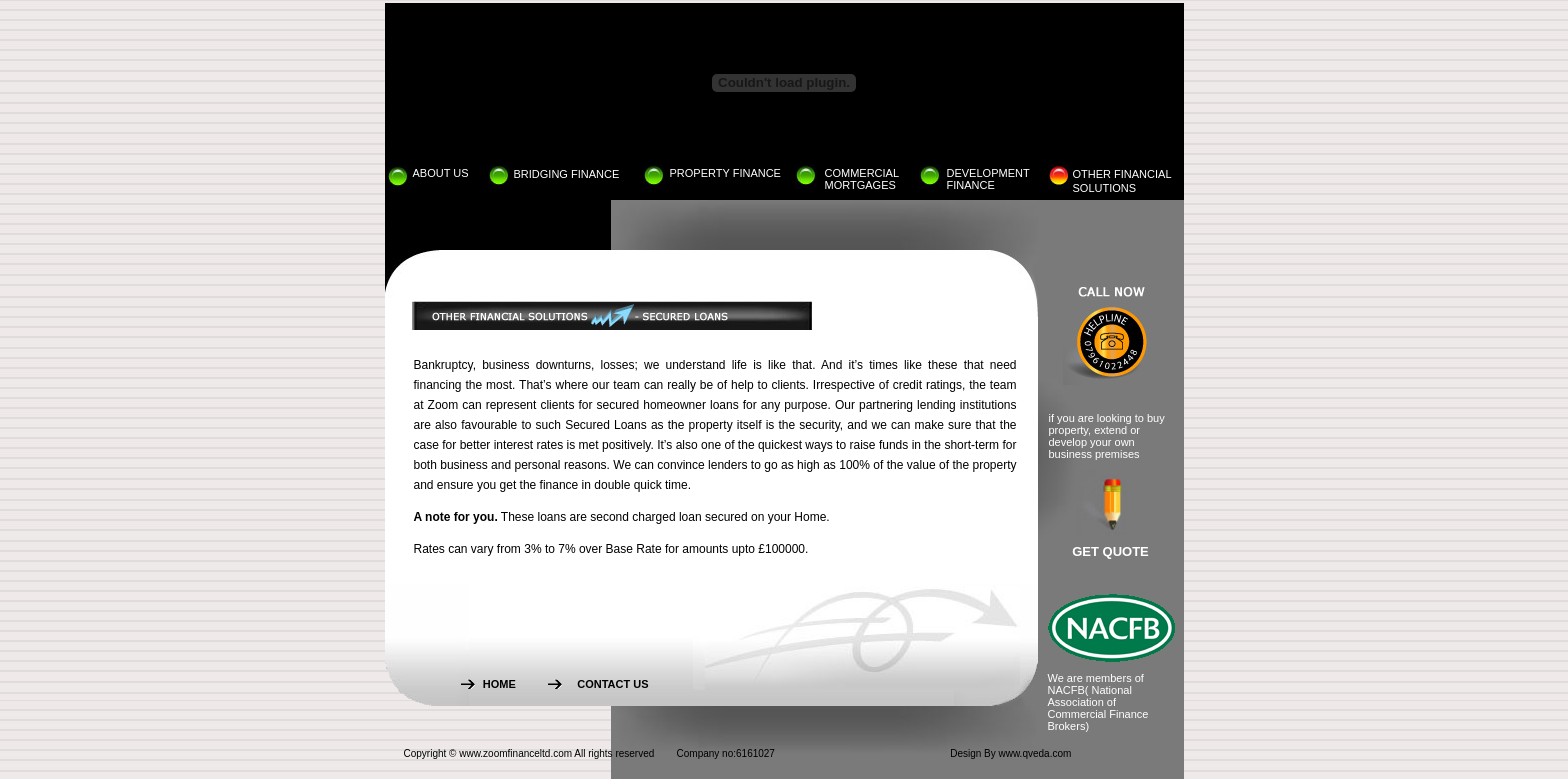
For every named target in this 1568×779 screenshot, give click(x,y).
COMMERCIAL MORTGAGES (862, 179)
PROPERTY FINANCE (725, 173)
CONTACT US (612, 684)
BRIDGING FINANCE (567, 174)
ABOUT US (441, 173)
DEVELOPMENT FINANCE (988, 179)
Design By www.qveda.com (1010, 753)
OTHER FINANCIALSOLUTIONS (1122, 180)
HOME (499, 684)
